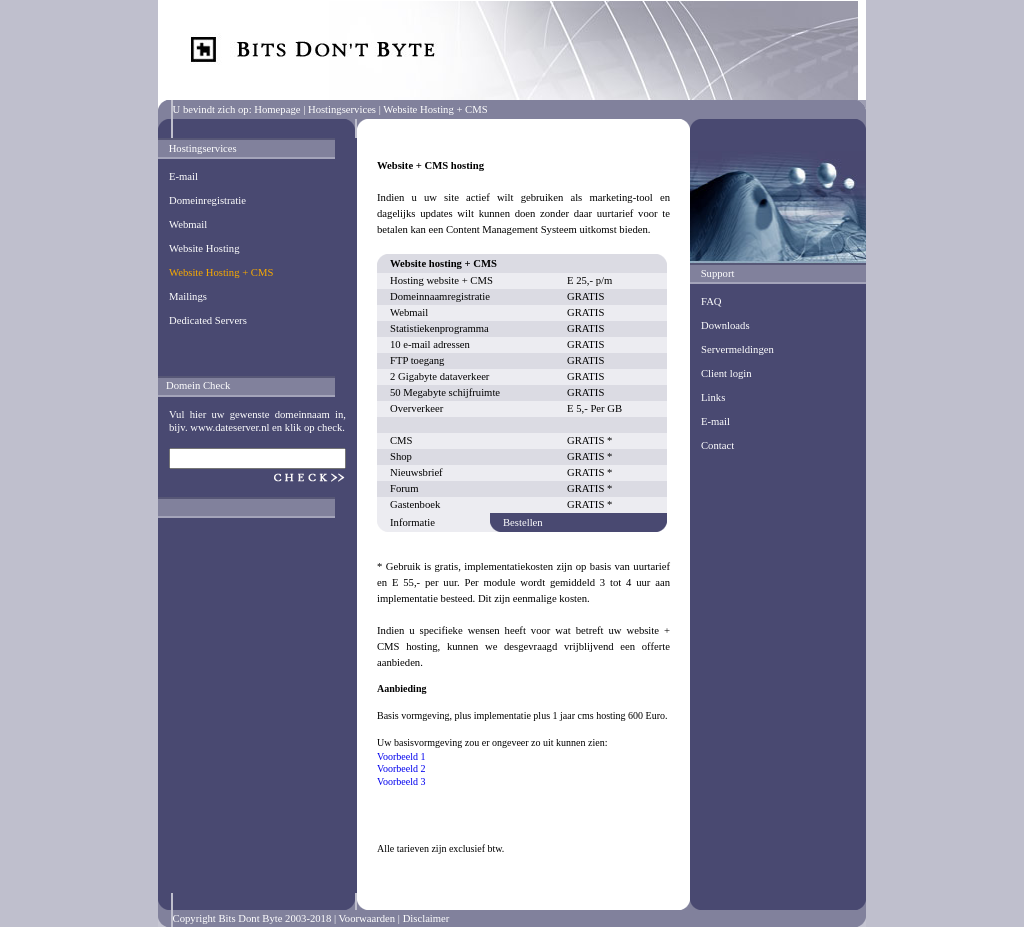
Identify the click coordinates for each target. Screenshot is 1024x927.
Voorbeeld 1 (401, 756)
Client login (726, 373)
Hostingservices (342, 109)
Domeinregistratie (207, 200)
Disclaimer (426, 918)
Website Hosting (204, 248)
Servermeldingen (737, 349)
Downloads (725, 325)
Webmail (188, 224)
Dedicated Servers (208, 320)
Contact (717, 445)
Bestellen (523, 522)
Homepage (277, 109)
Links (713, 397)
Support (718, 273)
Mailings (188, 296)
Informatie (412, 522)
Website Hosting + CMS (221, 272)
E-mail (183, 176)
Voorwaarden (367, 918)
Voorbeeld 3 (401, 781)
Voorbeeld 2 (401, 768)
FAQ (711, 301)
